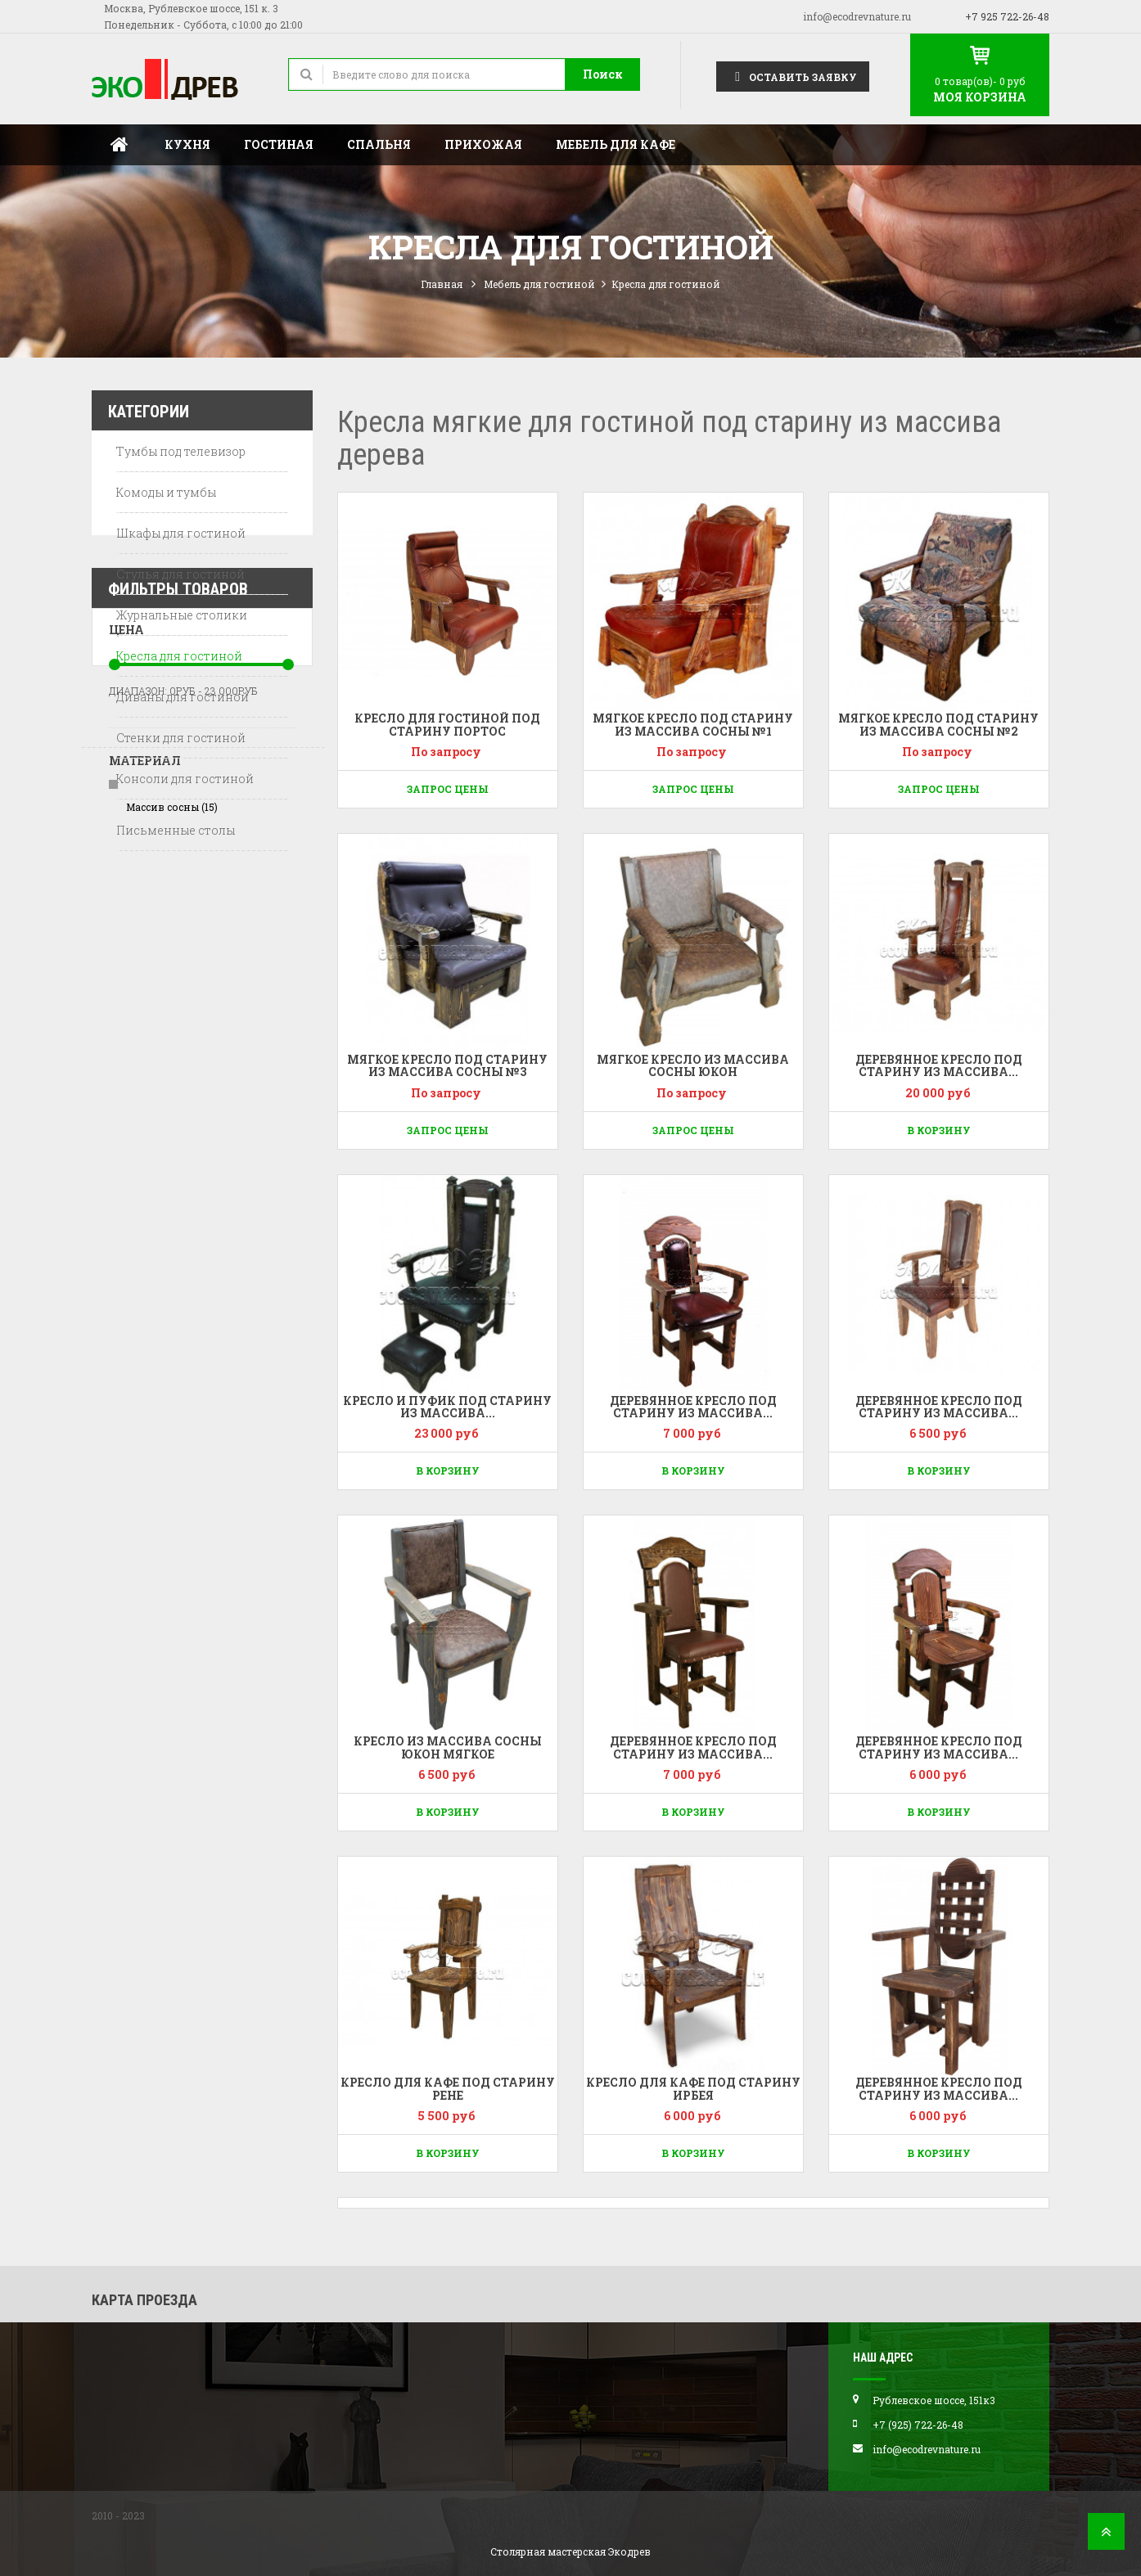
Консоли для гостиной (185, 782)
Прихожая (483, 144)
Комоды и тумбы (166, 495)
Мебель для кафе (615, 144)
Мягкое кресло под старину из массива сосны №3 (447, 1065)
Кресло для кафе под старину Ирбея (693, 2088)
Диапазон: (138, 1013)
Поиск (603, 74)
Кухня (187, 144)
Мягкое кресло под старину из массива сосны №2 (938, 724)
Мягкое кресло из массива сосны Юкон (693, 1065)
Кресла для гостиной (179, 659)
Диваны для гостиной (182, 700)
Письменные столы (175, 833)
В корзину (939, 1130)
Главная (119, 144)
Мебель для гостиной (539, 283)
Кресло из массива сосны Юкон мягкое (448, 1747)
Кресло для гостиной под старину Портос (447, 724)
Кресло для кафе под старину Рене (447, 2088)
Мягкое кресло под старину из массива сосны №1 (693, 724)
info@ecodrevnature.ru (857, 16)
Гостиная (278, 144)
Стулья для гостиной (180, 577)
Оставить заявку (792, 75)
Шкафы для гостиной (181, 536)
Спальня (379, 144)
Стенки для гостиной (181, 741)
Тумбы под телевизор (181, 454)
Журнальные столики (181, 618)
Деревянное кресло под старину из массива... (938, 1065)
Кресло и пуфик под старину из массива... (447, 1407)
